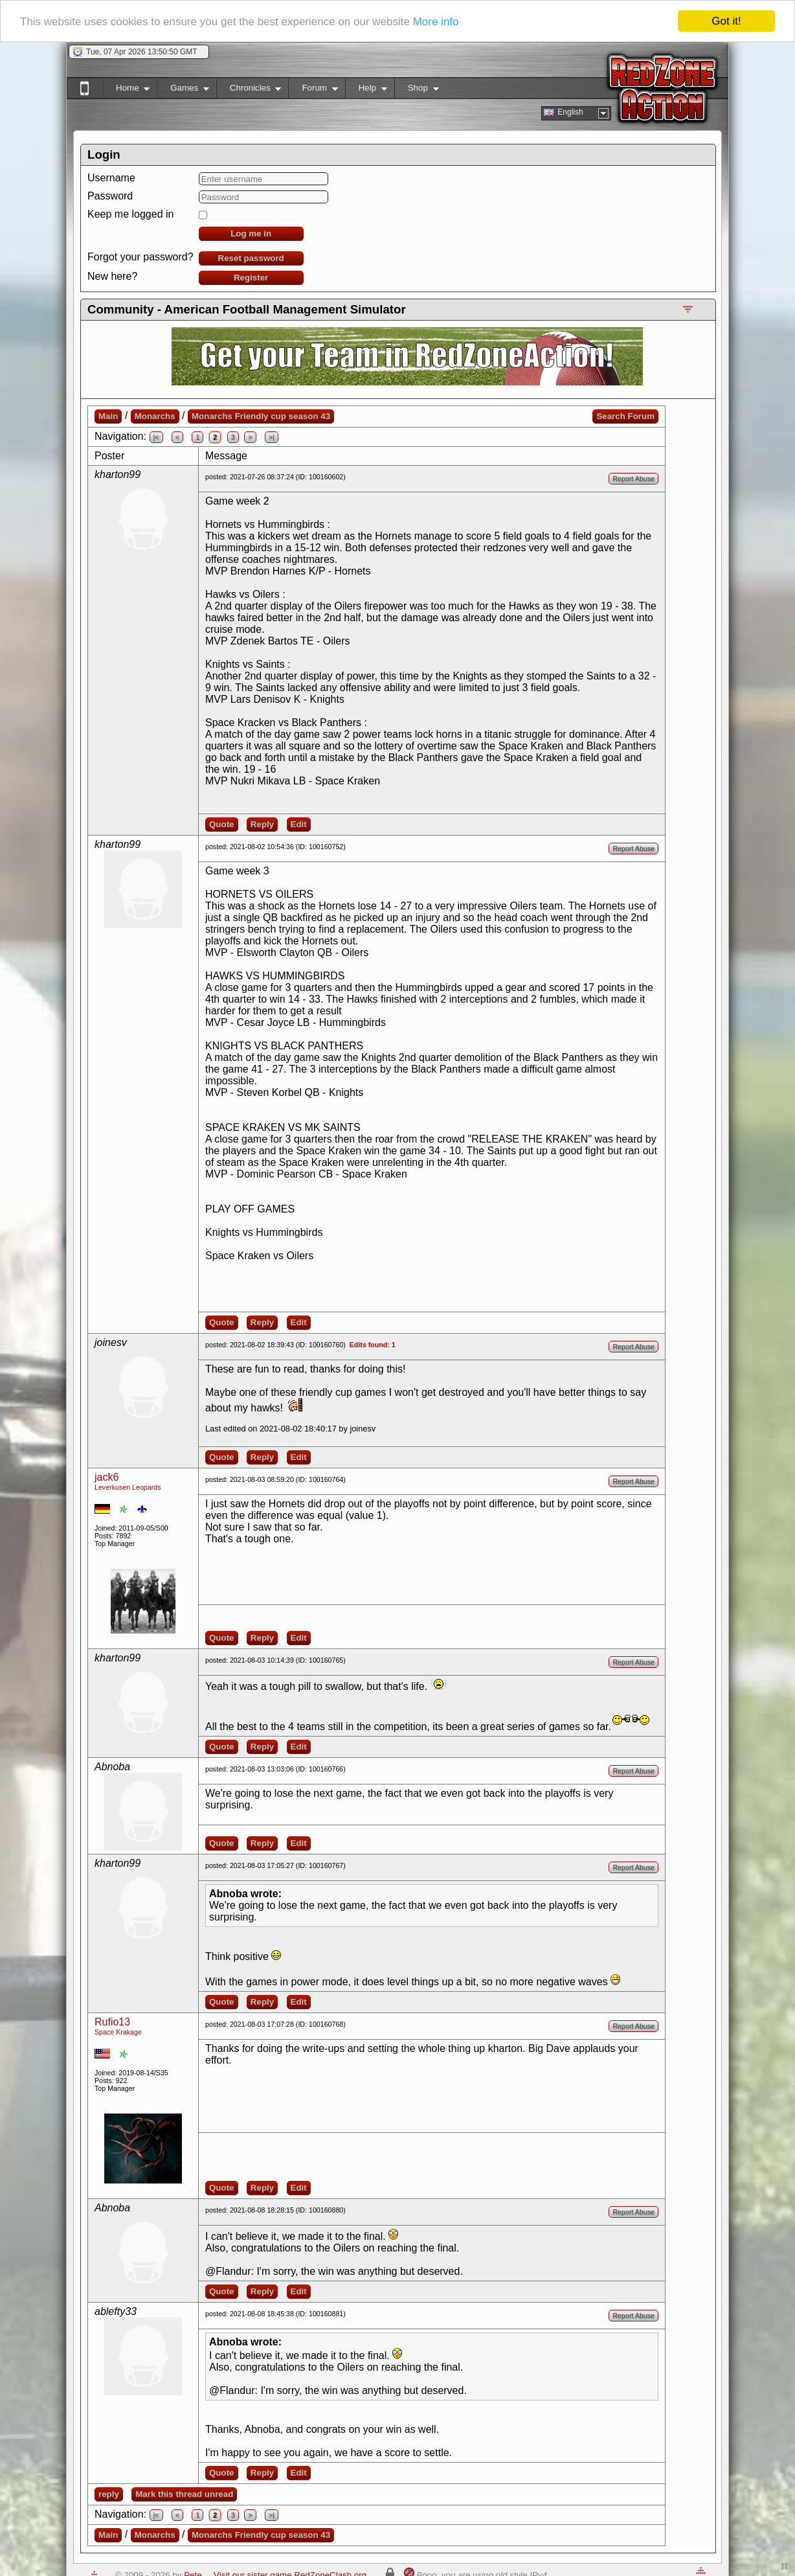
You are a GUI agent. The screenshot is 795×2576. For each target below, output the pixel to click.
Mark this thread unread (184, 2494)
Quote (221, 824)
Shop (416, 90)
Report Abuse (633, 479)
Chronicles (249, 90)
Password (110, 195)
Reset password (251, 258)
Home (126, 90)
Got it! (726, 21)
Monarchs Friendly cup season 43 (261, 416)
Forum (312, 90)
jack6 (106, 1477)
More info (436, 22)
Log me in (250, 233)
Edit (299, 824)
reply (108, 2494)
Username (111, 177)
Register (251, 277)
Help (366, 90)
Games (183, 90)
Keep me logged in (130, 214)
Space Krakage (118, 2032)
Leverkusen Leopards (128, 1487)
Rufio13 (112, 2021)
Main (108, 416)
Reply (262, 824)
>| (271, 437)
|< (156, 437)
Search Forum (625, 416)
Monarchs (155, 416)
